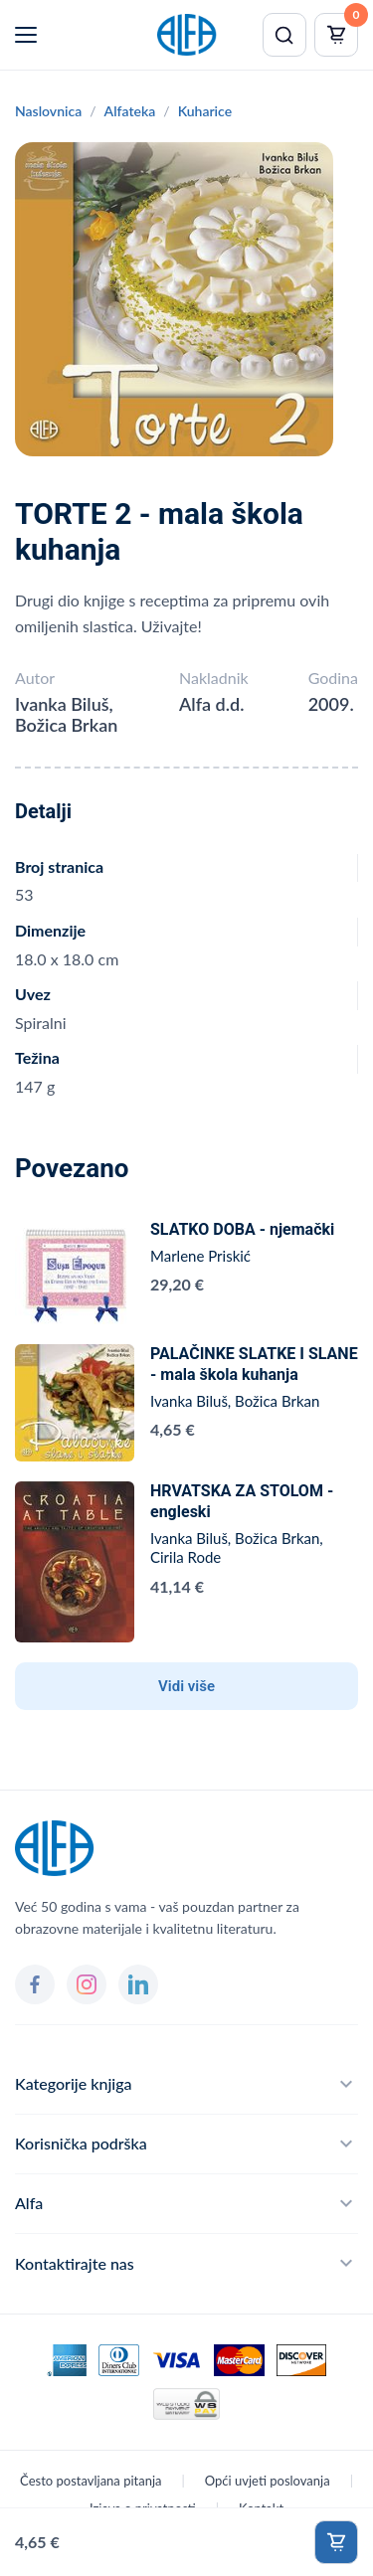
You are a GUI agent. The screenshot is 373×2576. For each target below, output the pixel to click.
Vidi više (186, 1686)
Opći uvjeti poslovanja (267, 2481)
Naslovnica (48, 110)
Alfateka (130, 110)
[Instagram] (86, 1984)
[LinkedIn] (138, 1984)
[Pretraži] (284, 35)
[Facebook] (35, 1984)
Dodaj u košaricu (336, 2542)
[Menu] (26, 35)
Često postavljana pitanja (90, 2481)
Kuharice (205, 110)
